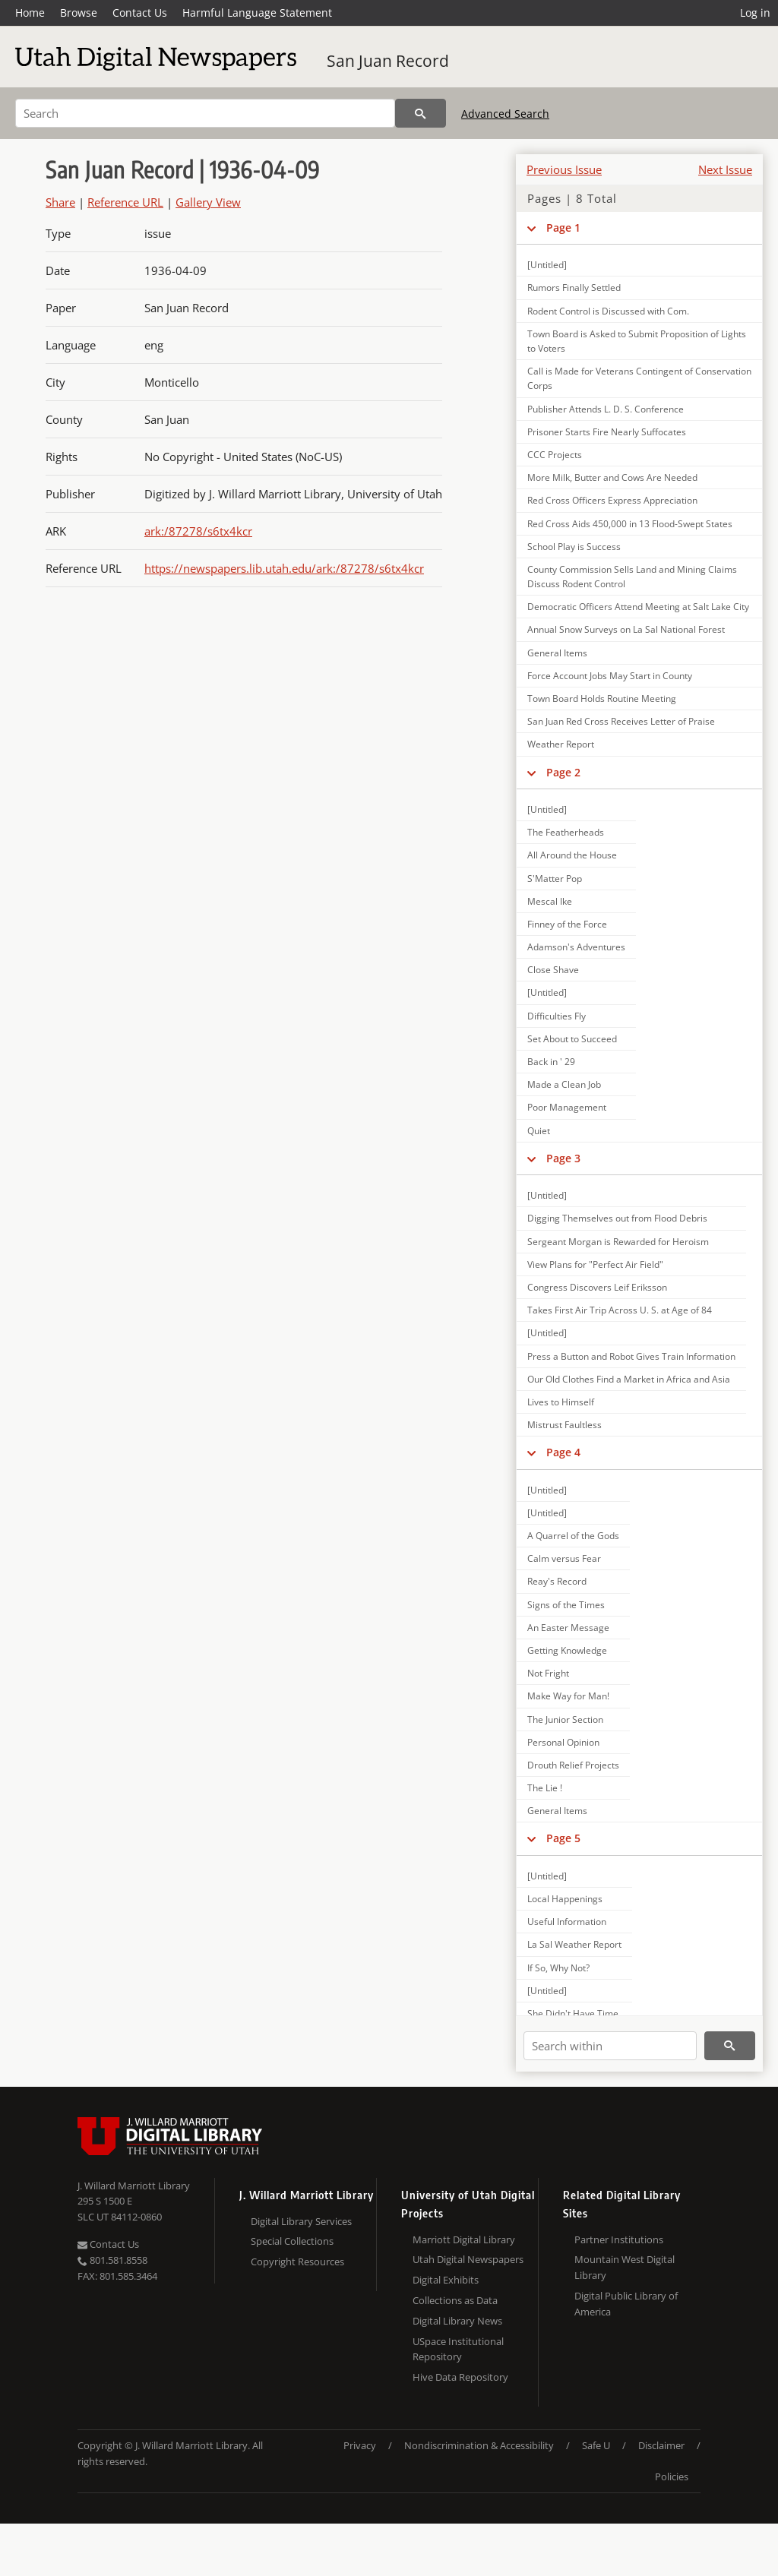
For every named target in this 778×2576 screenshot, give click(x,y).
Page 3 (563, 1158)
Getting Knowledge (567, 1650)
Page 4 (563, 1452)
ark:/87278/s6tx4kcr (198, 531)
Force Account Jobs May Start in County (609, 675)
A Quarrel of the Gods (573, 1535)
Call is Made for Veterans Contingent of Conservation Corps (639, 378)
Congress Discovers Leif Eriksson (597, 1287)
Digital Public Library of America (626, 2303)
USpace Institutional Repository (458, 2349)
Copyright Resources (297, 2261)
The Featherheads (565, 832)
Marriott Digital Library (464, 2239)
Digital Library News (457, 2321)
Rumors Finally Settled (574, 287)
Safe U (596, 2445)
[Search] (205, 113)
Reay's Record (557, 1581)
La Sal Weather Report (574, 1944)
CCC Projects (554, 454)
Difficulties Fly (556, 1016)
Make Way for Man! (568, 1695)
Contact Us (139, 12)
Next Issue (725, 169)
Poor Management (566, 1107)
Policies (671, 2476)
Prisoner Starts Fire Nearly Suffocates (606, 431)
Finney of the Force (567, 924)
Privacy (359, 2445)
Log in (755, 12)
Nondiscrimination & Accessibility (479, 2445)
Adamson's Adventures (576, 946)
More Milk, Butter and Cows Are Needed (612, 477)
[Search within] (610, 2045)
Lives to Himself (560, 1401)
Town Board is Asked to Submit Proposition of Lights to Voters (636, 341)
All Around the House (572, 855)
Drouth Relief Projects (573, 1765)
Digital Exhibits (446, 2280)
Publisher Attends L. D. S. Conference (605, 409)
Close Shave (553, 969)
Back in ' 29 (551, 1061)
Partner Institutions (618, 2239)
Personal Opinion (563, 1742)
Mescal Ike (549, 901)
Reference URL (125, 202)
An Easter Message (568, 1627)
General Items (557, 652)
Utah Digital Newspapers (468, 2259)
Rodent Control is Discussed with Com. (608, 311)
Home (30, 12)
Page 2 (563, 772)
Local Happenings (564, 1898)
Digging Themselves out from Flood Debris (617, 1218)
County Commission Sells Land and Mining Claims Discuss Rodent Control (632, 576)
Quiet (538, 1130)
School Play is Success (574, 546)
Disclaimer (661, 2445)
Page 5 (563, 1838)
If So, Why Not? (558, 1967)
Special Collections (292, 2241)
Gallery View (208, 202)
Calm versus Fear (564, 1558)
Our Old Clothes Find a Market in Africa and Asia (628, 1379)
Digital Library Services (301, 2221)
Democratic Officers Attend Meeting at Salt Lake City (638, 606)
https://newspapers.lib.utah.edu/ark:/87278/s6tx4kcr (284, 568)
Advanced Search (505, 113)
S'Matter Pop (554, 878)
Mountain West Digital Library (624, 2267)
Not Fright (548, 1673)
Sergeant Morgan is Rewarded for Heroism (618, 1241)
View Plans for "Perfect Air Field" (595, 1264)
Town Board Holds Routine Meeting (601, 698)
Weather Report (560, 744)
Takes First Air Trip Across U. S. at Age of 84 (619, 1310)
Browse (78, 12)
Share (60, 202)
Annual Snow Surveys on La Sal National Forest (626, 629)
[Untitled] (547, 264)
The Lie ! (544, 1787)
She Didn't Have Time (572, 2013)
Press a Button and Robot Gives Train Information (631, 1356)
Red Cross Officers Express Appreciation (612, 500)
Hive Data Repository (460, 2377)
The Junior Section (565, 1719)
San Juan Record (388, 60)
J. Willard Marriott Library (133, 2185)
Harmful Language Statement (257, 12)
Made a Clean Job (564, 1084)
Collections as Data (455, 2300)
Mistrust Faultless (564, 1424)
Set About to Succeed (572, 1038)
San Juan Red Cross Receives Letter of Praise (621, 721)
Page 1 (563, 227)
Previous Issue (564, 169)
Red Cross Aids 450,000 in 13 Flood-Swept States (629, 523)
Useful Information (566, 1921)
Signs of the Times (566, 1604)
